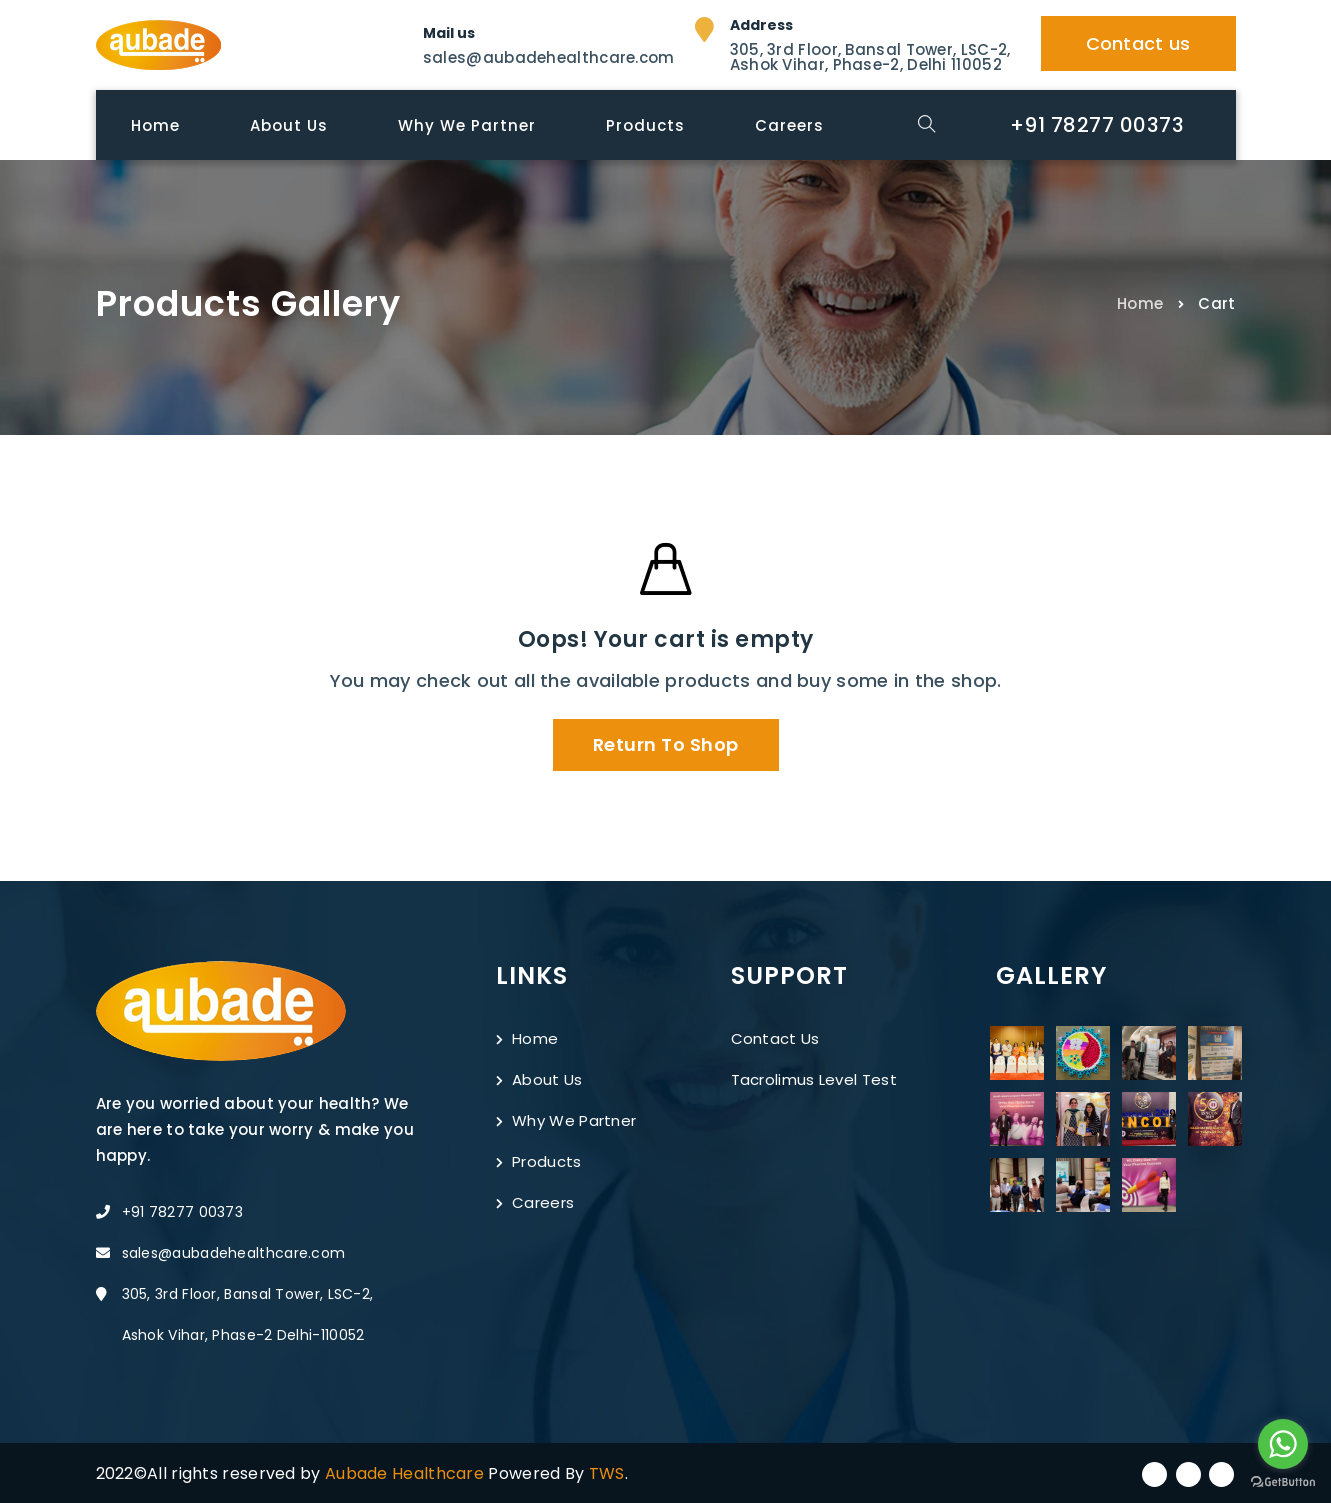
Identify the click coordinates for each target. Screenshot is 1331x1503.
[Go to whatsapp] (1283, 1444)
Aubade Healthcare (406, 1473)
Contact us (1138, 43)
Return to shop (666, 744)
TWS (607, 1473)
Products (539, 1161)
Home (1140, 302)
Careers (535, 1202)
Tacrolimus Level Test (814, 1079)
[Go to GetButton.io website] (1283, 1482)
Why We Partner (566, 1120)
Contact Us (775, 1038)
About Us (539, 1079)
